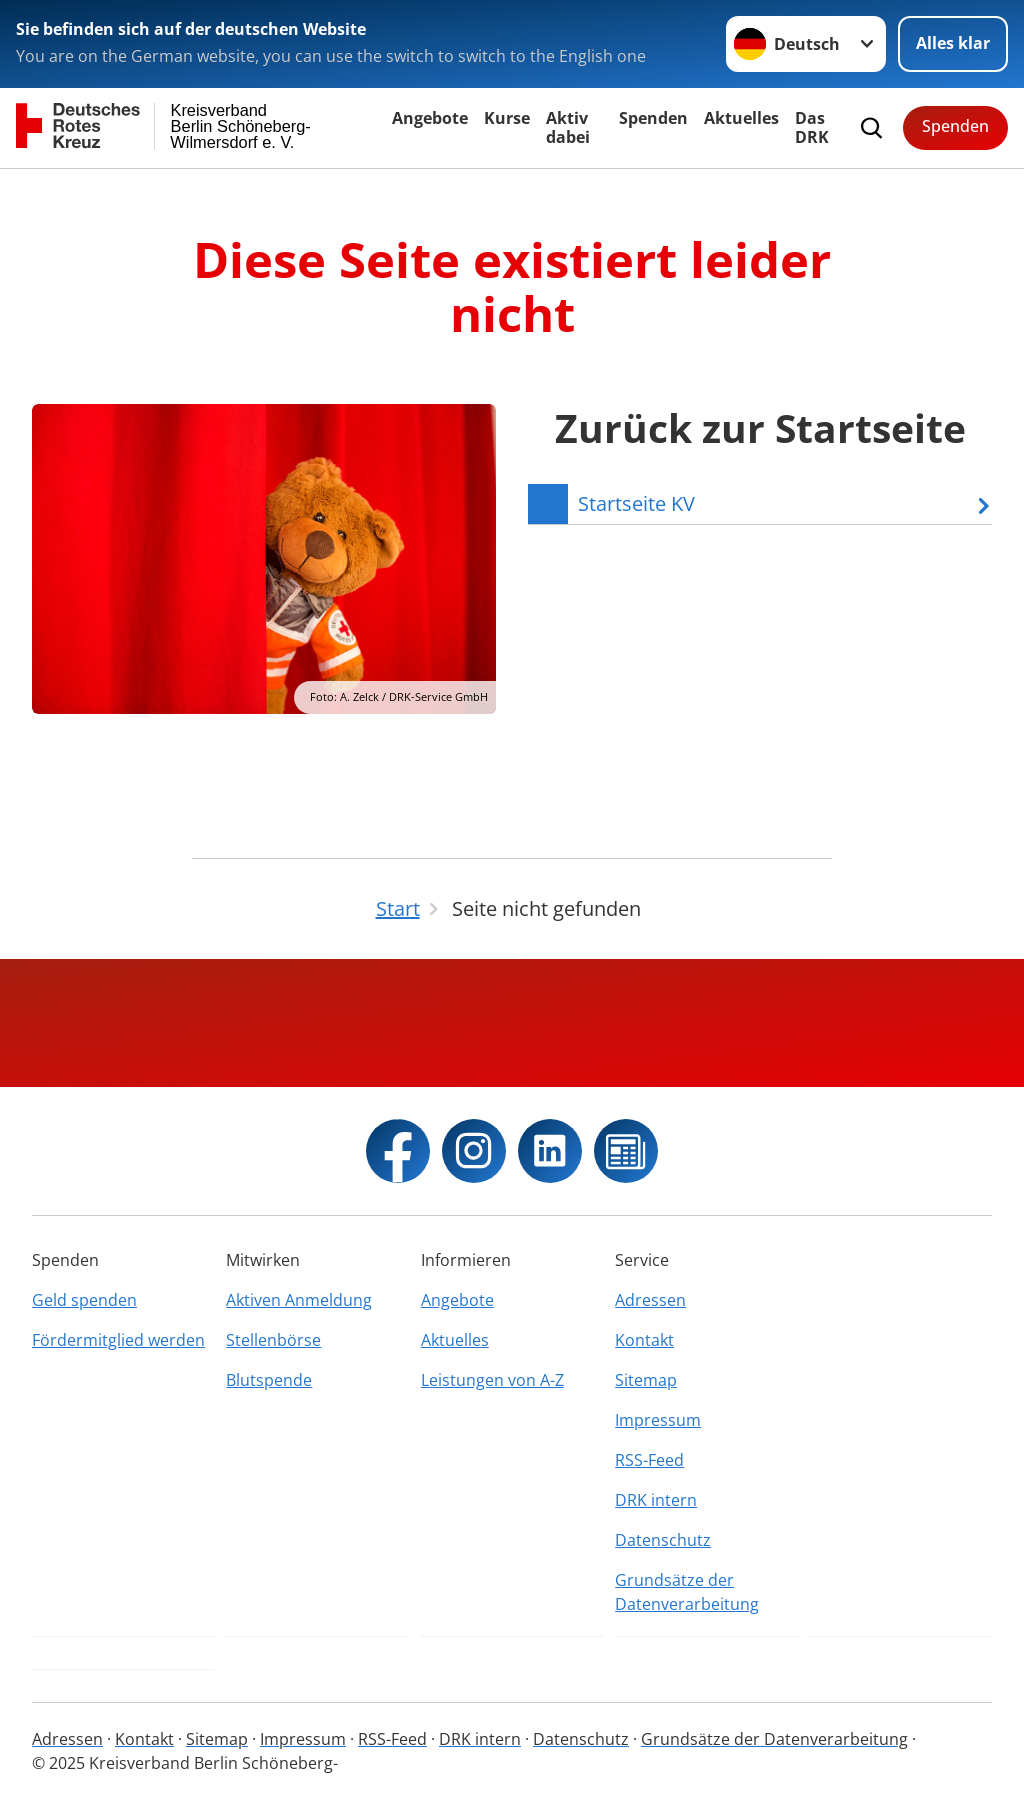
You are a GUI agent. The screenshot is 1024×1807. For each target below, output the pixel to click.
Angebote (430, 118)
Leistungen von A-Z (492, 1380)
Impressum (658, 1420)
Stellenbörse (273, 1340)
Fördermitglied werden (118, 1340)
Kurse (507, 118)
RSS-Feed (649, 1460)
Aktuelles (741, 118)
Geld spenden (84, 1300)
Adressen (650, 1300)
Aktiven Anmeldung (299, 1300)
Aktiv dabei (568, 127)
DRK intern (656, 1500)
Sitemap (646, 1380)
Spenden (653, 118)
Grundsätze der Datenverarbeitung (687, 1592)
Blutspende (269, 1380)
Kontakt (644, 1340)
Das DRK (812, 127)
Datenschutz (663, 1540)
